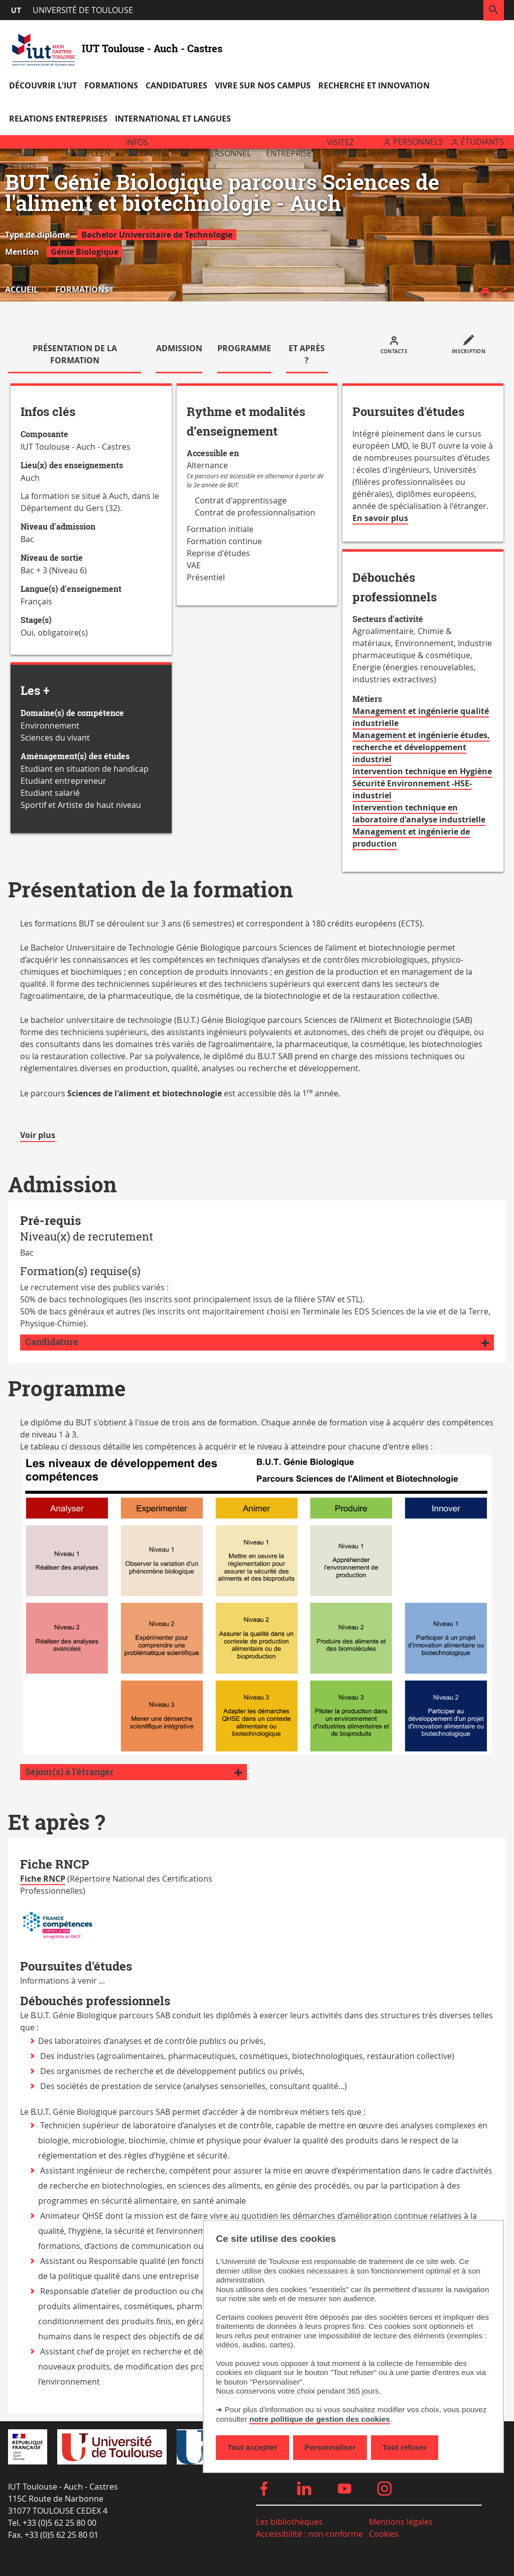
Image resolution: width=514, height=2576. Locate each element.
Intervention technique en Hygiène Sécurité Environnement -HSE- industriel (422, 783)
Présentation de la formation (75, 354)
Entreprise (289, 153)
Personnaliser (330, 2447)
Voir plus (37, 1135)
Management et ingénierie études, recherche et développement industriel (421, 747)
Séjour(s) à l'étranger (69, 1772)
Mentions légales (401, 2521)
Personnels (418, 141)
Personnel (228, 153)
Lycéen (96, 153)
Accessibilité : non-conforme (309, 2533)
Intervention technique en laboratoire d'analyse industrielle (418, 813)
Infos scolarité (145, 148)
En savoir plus (380, 518)
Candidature (51, 1341)
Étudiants (482, 141)
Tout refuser (404, 2447)
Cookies (384, 2533)
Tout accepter (252, 2447)
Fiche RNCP (42, 1878)
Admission (179, 348)
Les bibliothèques (289, 2521)
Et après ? (307, 354)
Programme (244, 348)
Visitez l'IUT (340, 148)
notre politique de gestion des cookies (319, 2419)
